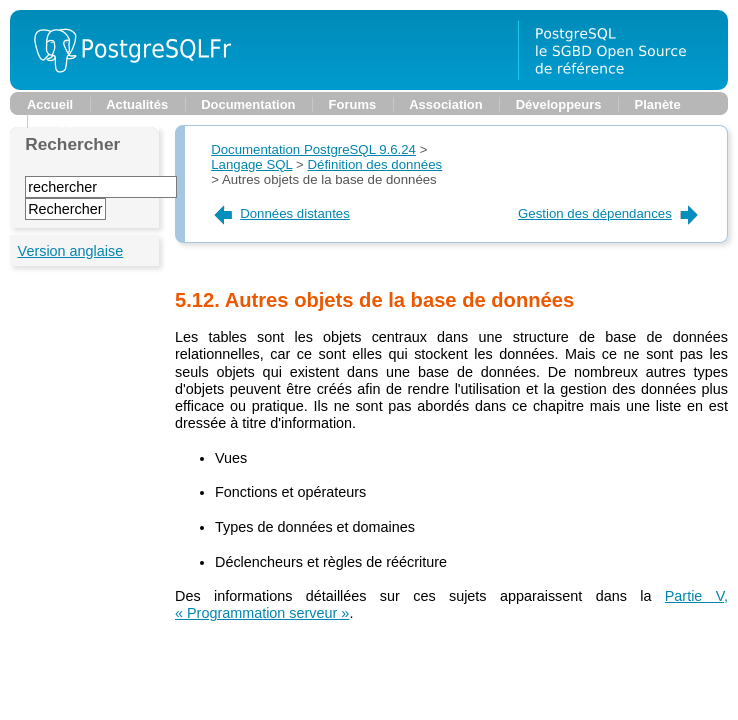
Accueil (50, 104)
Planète (658, 104)
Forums (353, 104)
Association (445, 104)
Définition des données (375, 164)
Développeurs (559, 104)
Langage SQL (251, 164)
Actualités (137, 104)
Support (69, 120)
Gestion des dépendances (609, 213)
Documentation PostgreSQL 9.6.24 (313, 149)
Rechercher (72, 144)
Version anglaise (71, 251)
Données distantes (280, 213)
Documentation (248, 104)
